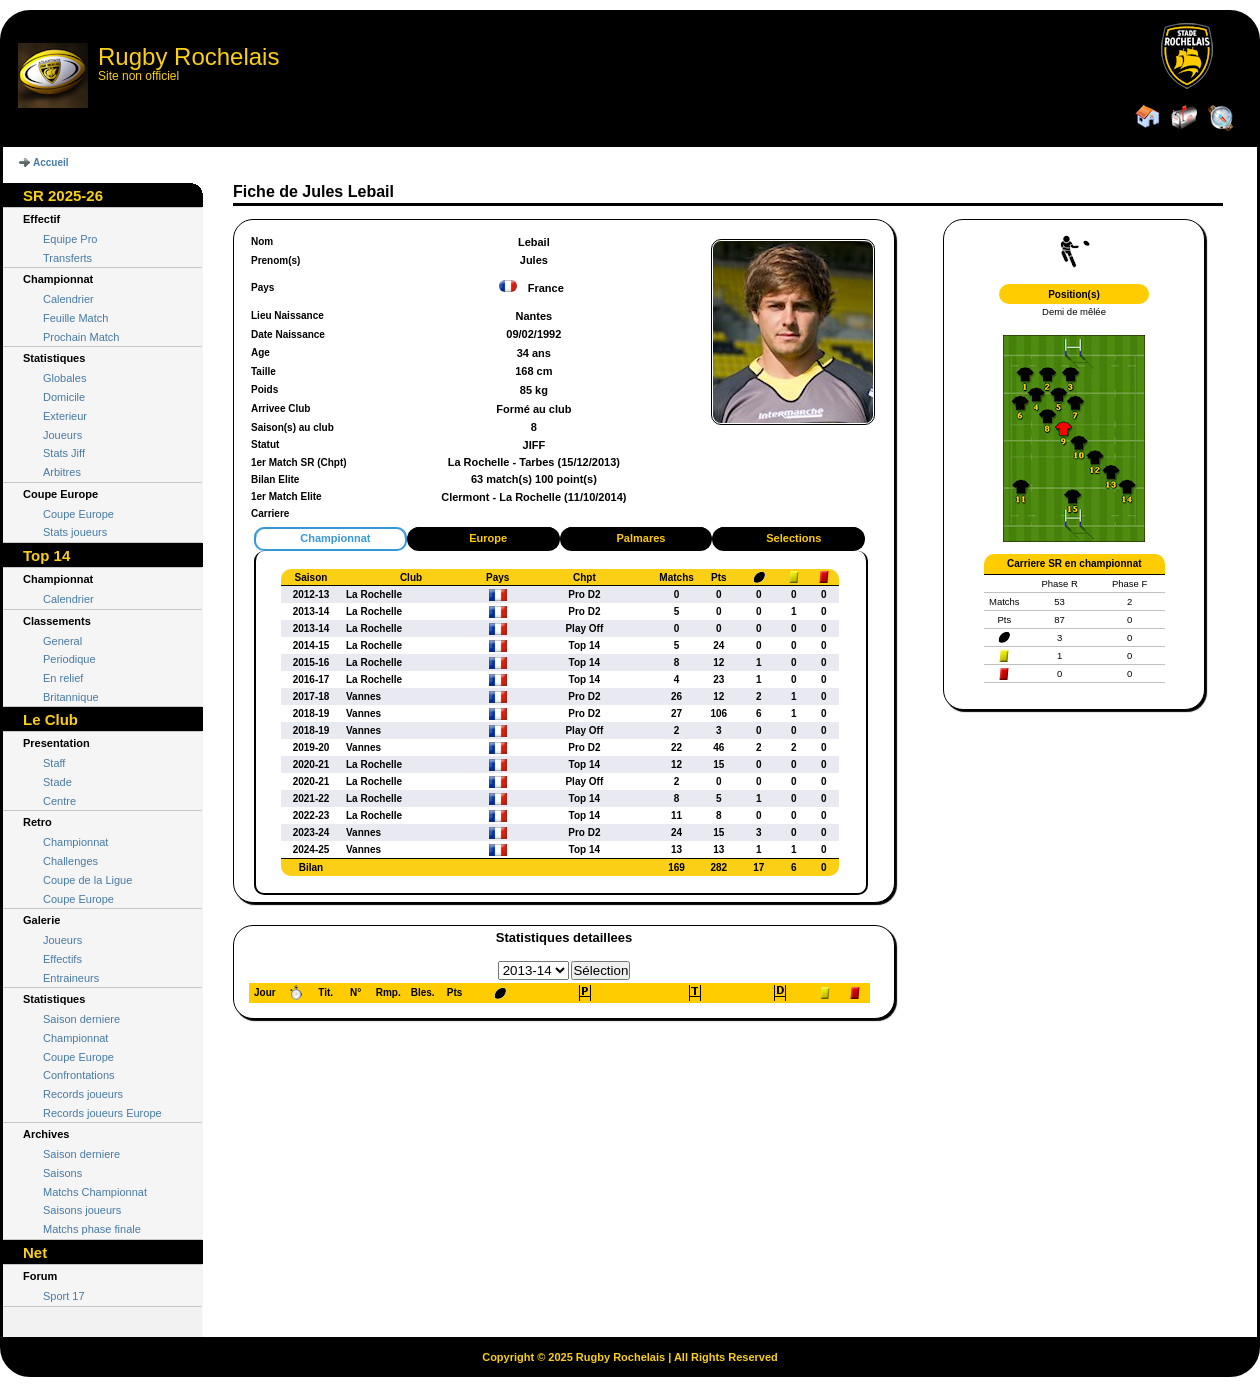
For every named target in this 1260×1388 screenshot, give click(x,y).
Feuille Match (75, 318)
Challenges (70, 861)
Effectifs (62, 959)
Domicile (64, 397)
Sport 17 (64, 1296)
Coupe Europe (78, 514)
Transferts (67, 258)
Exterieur (65, 416)
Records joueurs (83, 1094)
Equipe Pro (70, 239)
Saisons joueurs (82, 1210)
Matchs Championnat (95, 1192)
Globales (64, 378)
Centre (59, 801)
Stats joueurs (75, 532)
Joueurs (62, 435)
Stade (57, 782)
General (62, 641)
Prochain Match (81, 337)
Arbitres (62, 472)
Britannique (71, 697)
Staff (54, 763)
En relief (63, 678)
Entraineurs (71, 978)
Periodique (69, 659)
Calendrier (68, 299)
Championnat (75, 842)
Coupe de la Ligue (87, 880)
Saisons (62, 1173)
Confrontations (79, 1075)
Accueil (51, 162)
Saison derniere (81, 1019)
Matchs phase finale (92, 1229)
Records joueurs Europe (102, 1113)
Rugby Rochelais (188, 56)
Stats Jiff (64, 453)
